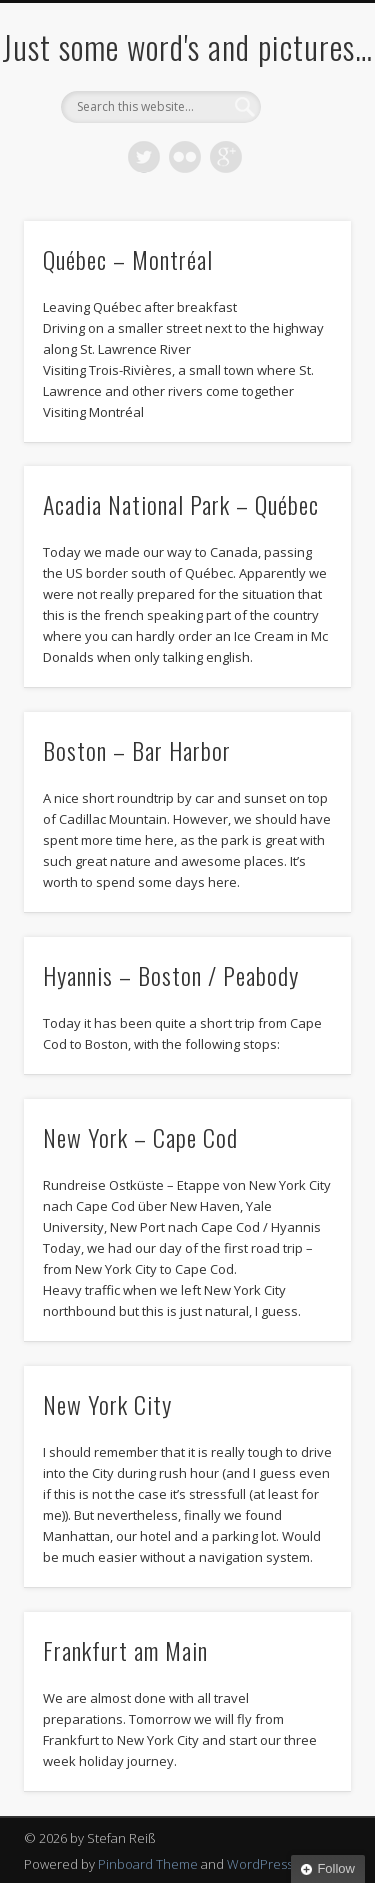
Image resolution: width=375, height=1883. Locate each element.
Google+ (226, 157)
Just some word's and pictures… (187, 46)
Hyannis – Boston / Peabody (171, 975)
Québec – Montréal (128, 259)
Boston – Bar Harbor (137, 750)
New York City (107, 1404)
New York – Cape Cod (140, 1137)
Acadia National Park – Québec (181, 504)
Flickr (185, 157)
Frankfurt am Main (125, 1650)
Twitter (144, 157)
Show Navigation (303, 179)
